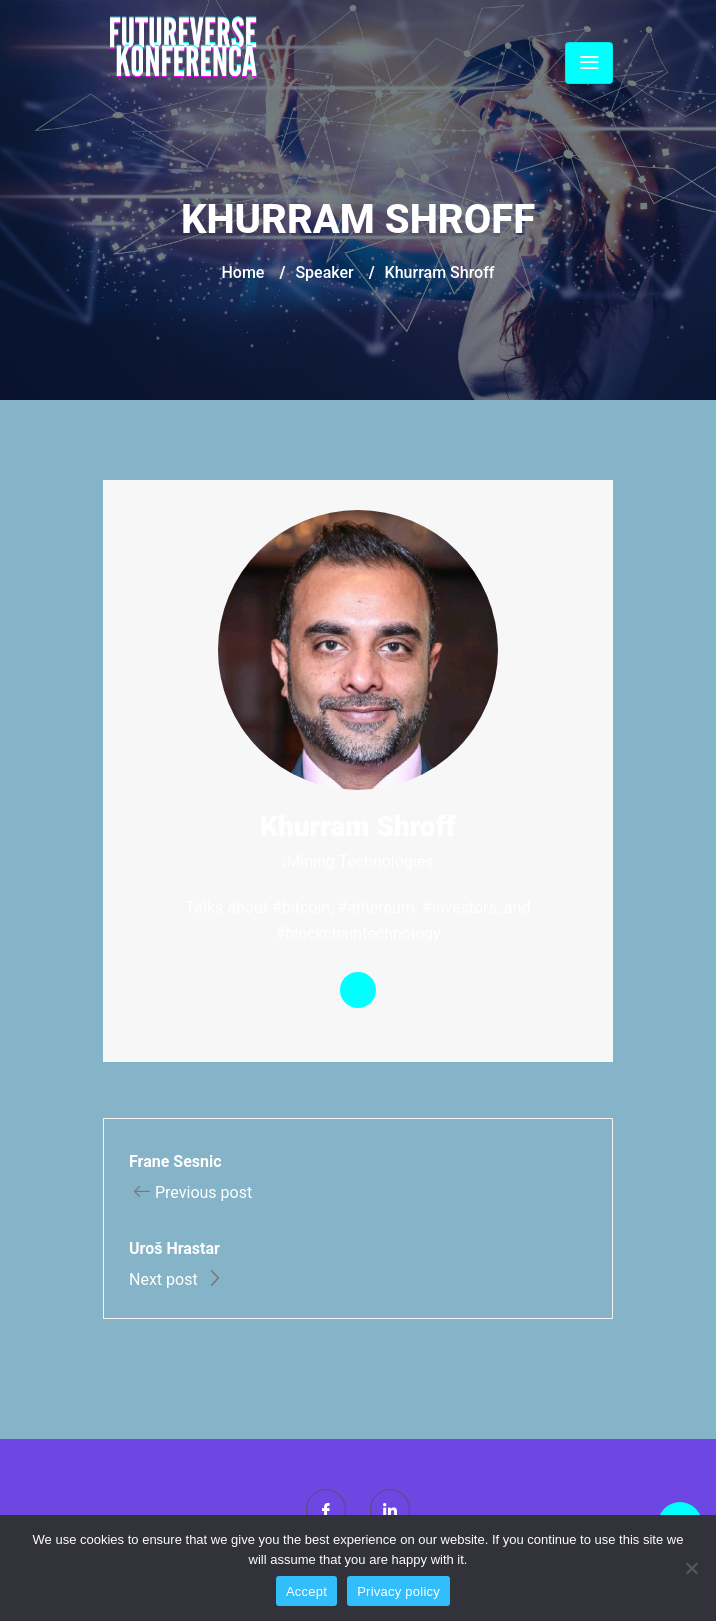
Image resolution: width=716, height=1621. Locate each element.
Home (243, 272)
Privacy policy (398, 1591)
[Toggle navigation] (589, 63)
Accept (306, 1591)
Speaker (324, 272)
